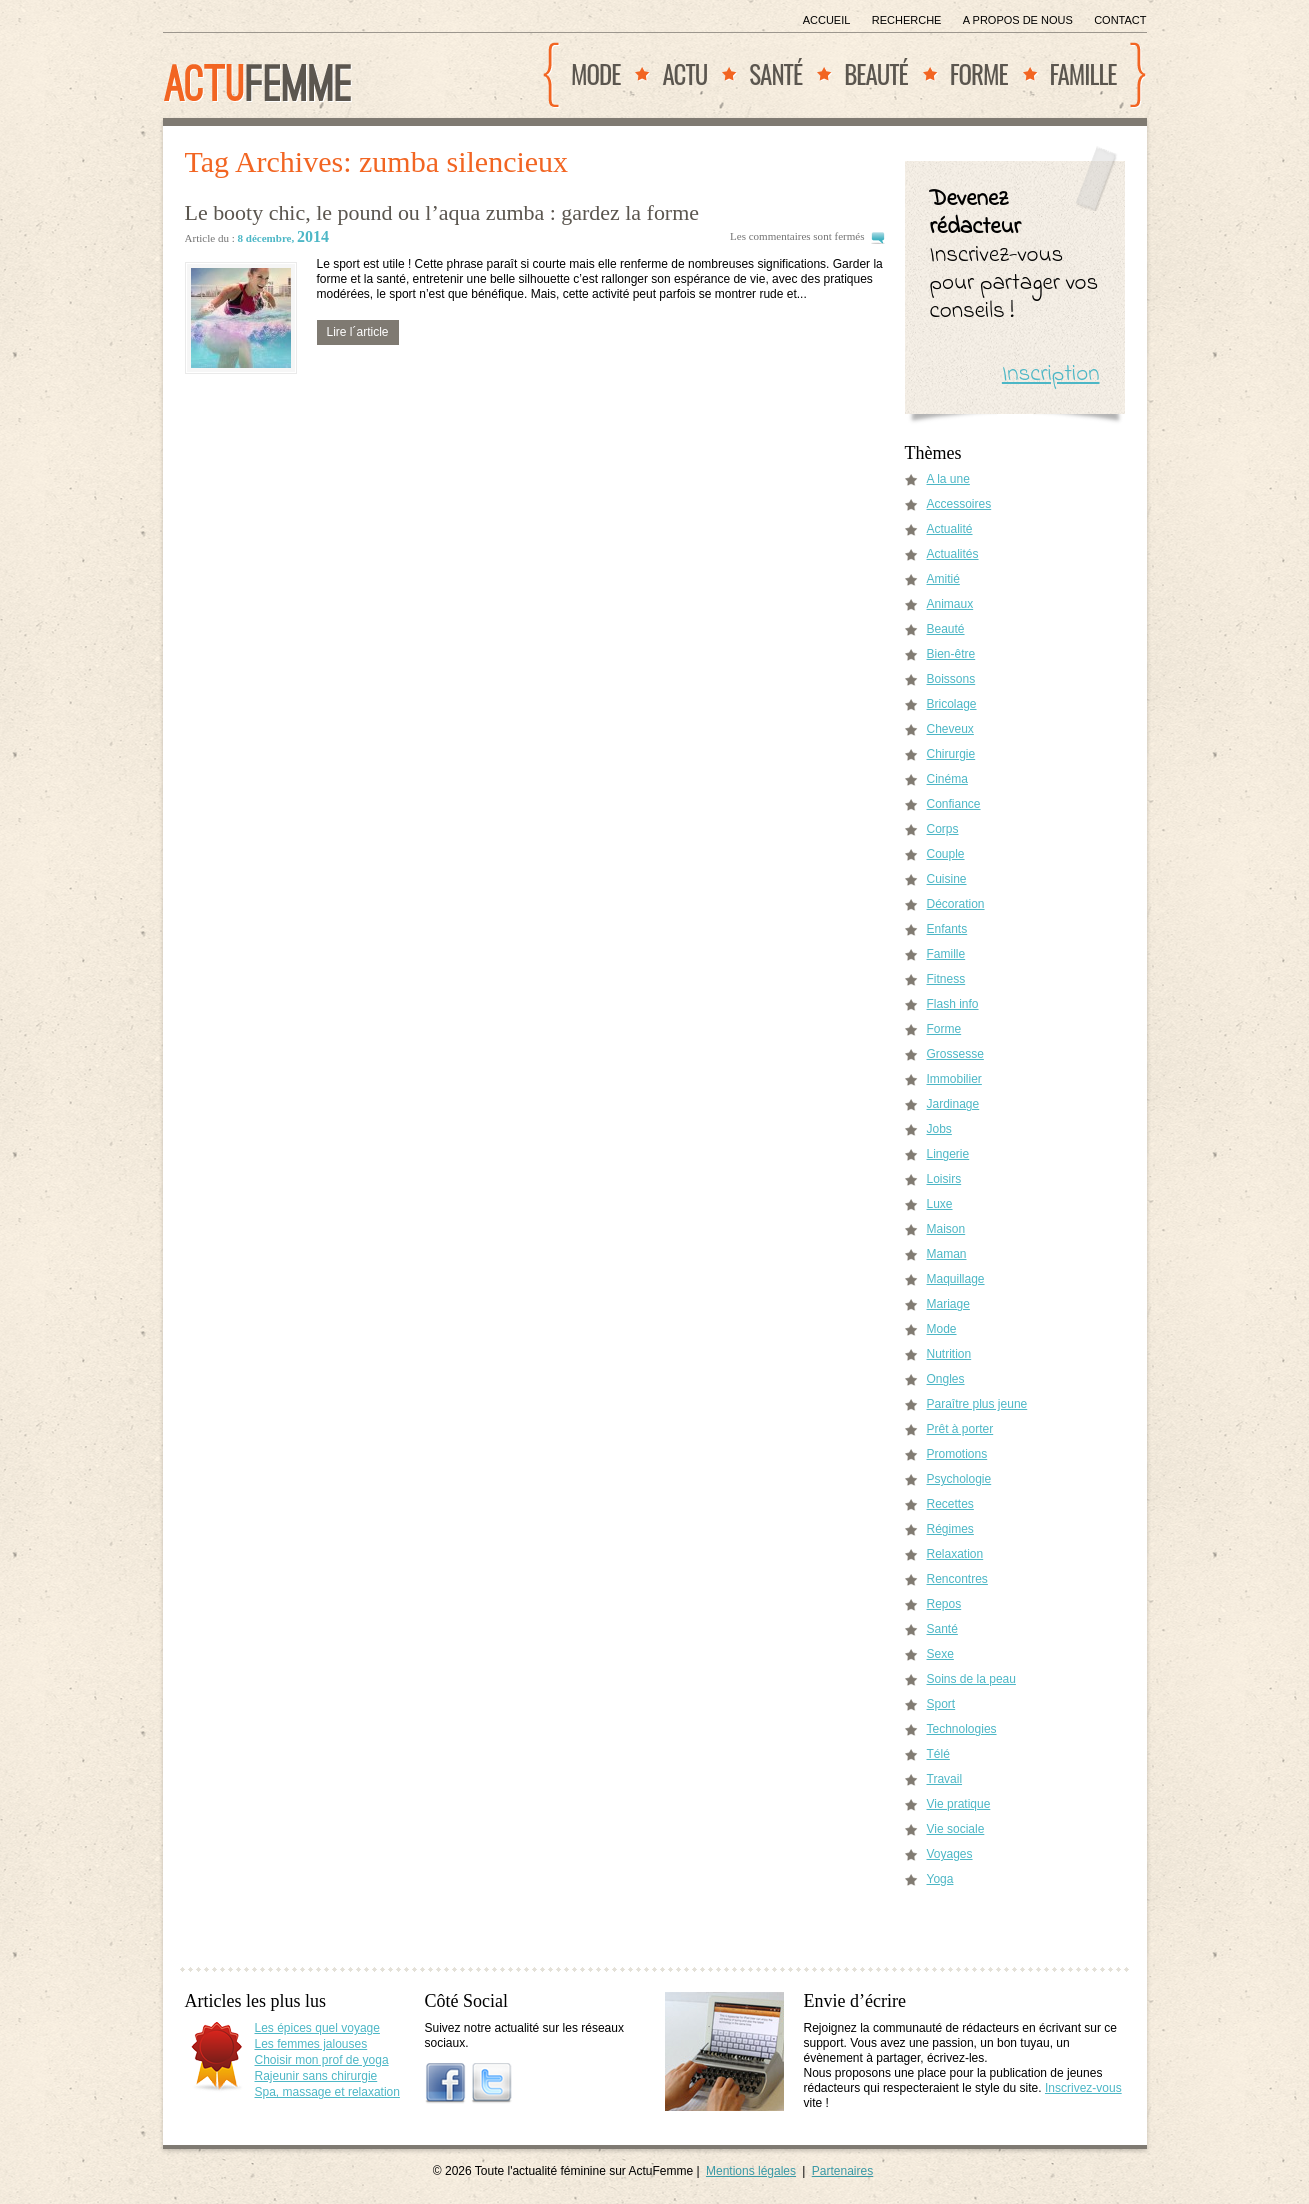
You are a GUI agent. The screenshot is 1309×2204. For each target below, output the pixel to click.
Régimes (950, 1529)
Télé (938, 1754)
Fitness (946, 979)
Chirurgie (951, 754)
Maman (947, 1254)
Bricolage (952, 704)
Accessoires (959, 504)
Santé (775, 73)
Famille (1083, 73)
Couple (946, 854)
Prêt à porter (960, 1429)
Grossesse (955, 1054)
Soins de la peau (971, 1679)
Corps (943, 829)
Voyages (950, 1854)
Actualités (953, 554)
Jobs (939, 1129)
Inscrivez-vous (1083, 2088)
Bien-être (951, 654)
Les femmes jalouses (311, 2044)
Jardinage (953, 1104)
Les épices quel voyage (317, 2028)
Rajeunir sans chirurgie (316, 2076)
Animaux (950, 604)
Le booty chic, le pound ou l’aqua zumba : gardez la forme (442, 212)
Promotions (957, 1454)
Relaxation (955, 1554)
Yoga (940, 1879)
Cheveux (950, 729)
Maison (946, 1229)
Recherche (907, 20)
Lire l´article (358, 332)
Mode (595, 73)
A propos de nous (1018, 20)
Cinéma (947, 779)
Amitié (943, 579)
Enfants (947, 929)
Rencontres (957, 1579)
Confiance (954, 804)
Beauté (876, 73)
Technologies (962, 1729)
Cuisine (947, 879)
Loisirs (944, 1179)
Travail (945, 1779)
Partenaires (842, 2171)
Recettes (950, 1504)
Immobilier (954, 1079)
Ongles (946, 1379)
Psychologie (959, 1479)
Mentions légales (751, 2171)
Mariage (948, 1304)
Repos (944, 1604)
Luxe (940, 1204)
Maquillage (956, 1279)
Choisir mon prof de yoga (322, 2060)
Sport (941, 1704)
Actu (684, 73)
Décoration (956, 904)
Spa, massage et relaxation (327, 2092)
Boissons (951, 679)
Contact (1120, 20)
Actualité (950, 529)
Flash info (953, 1004)
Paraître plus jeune (977, 1404)
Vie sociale (956, 1829)
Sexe (940, 1654)
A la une (948, 479)
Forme (979, 73)
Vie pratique (959, 1804)
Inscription (1051, 374)
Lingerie (948, 1154)
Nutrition (949, 1354)
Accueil (827, 20)
